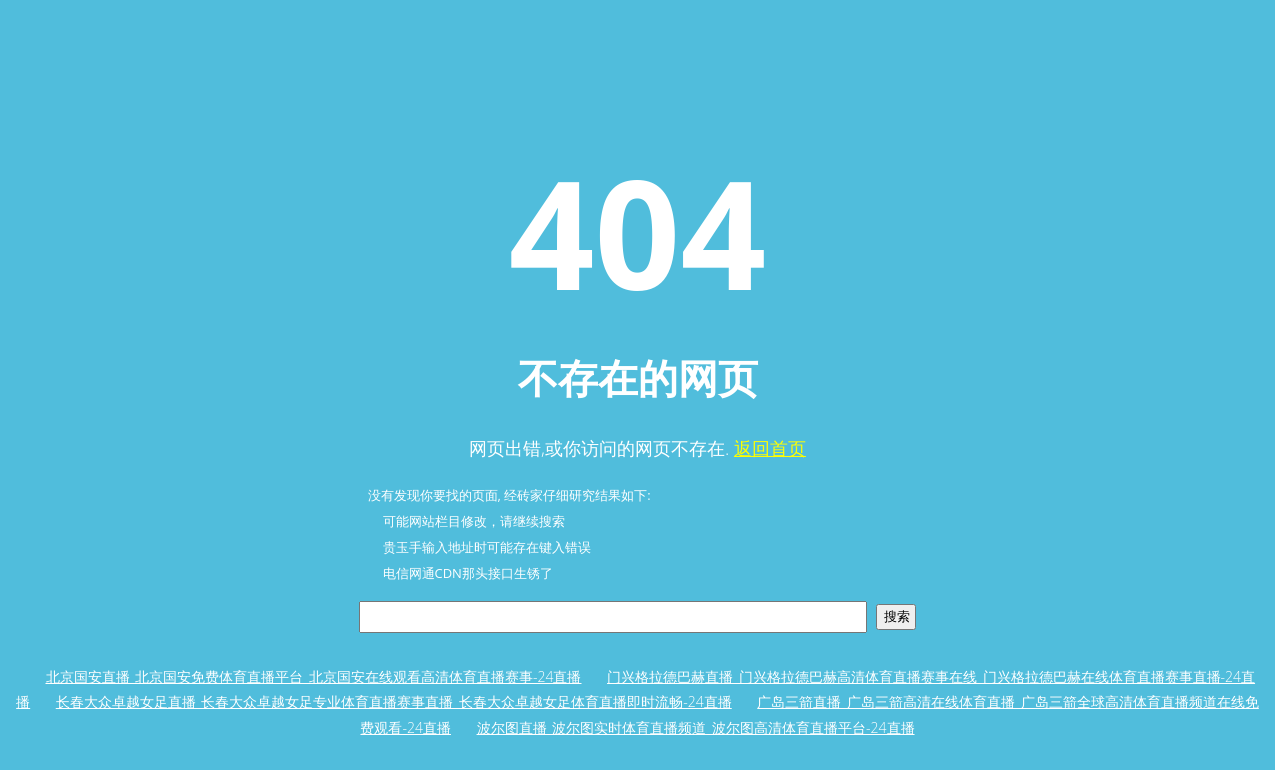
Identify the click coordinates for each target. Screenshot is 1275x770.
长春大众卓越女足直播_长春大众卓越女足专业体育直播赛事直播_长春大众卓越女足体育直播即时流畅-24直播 (394, 701)
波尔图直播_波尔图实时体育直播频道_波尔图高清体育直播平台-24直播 (696, 727)
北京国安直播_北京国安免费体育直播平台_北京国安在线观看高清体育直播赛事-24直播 (314, 676)
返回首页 (770, 448)
